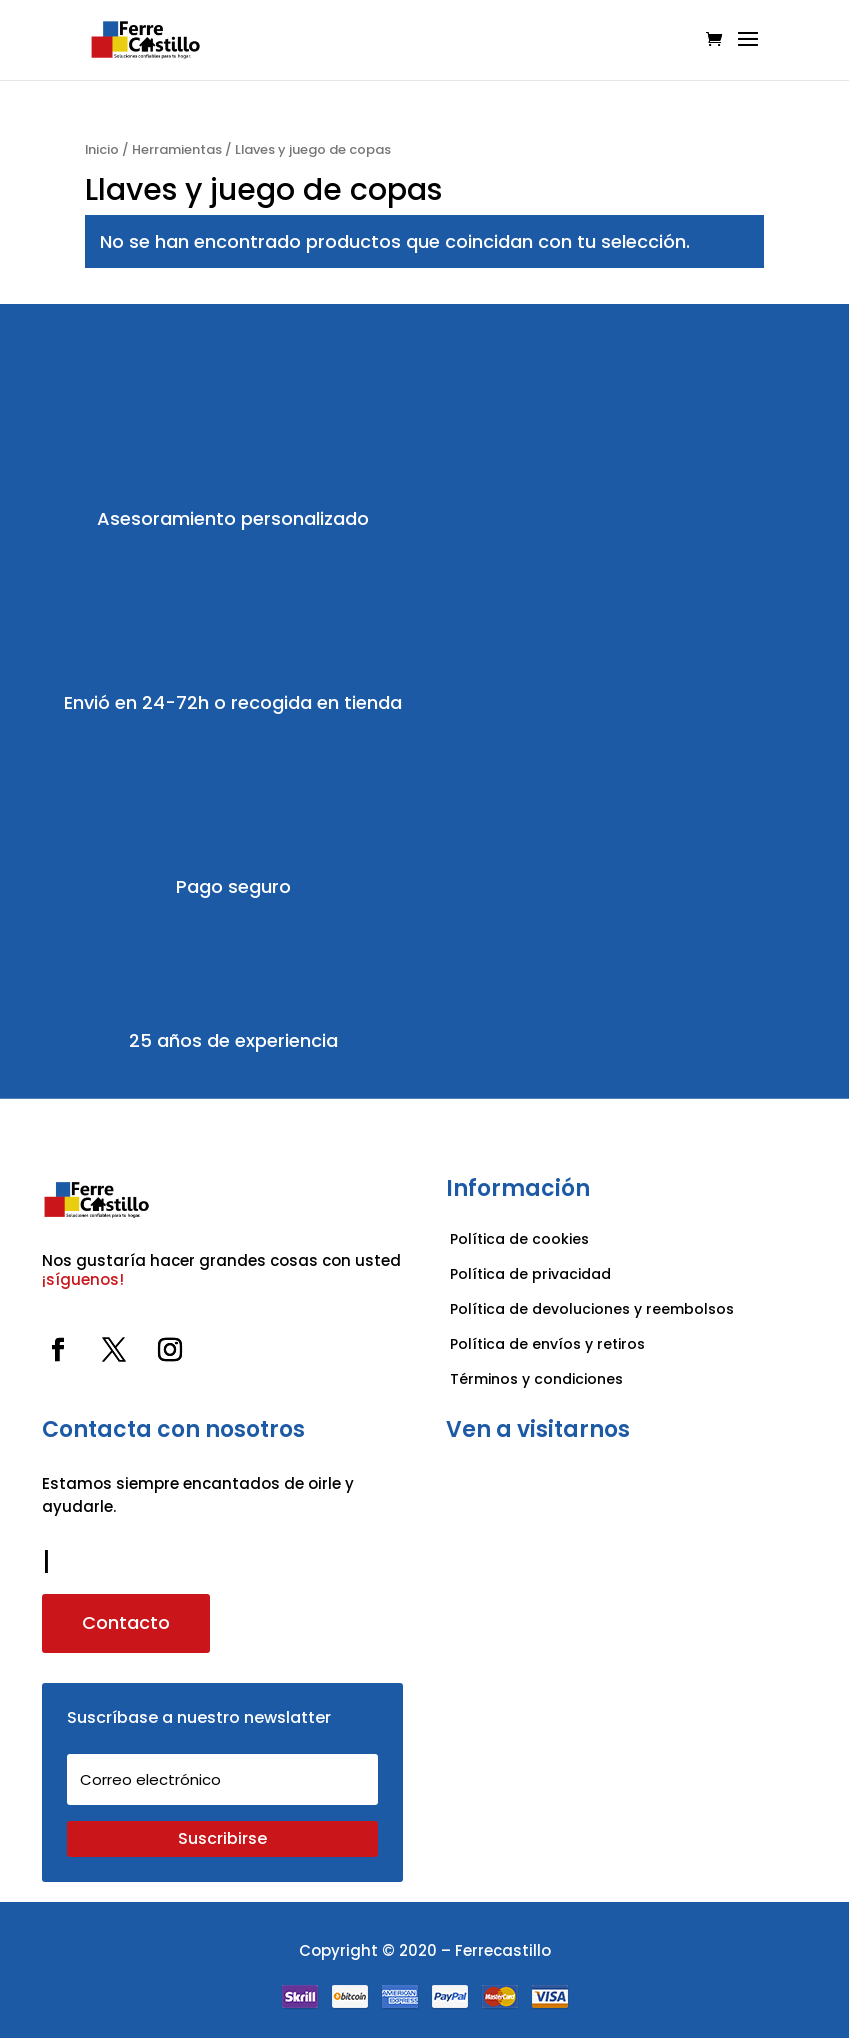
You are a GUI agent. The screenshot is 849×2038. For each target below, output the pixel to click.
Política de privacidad (530, 1274)
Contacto (126, 1622)
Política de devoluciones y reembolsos (592, 1309)
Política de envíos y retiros (547, 1344)
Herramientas (177, 149)
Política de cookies (519, 1239)
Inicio (102, 149)
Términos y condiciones (538, 1379)
